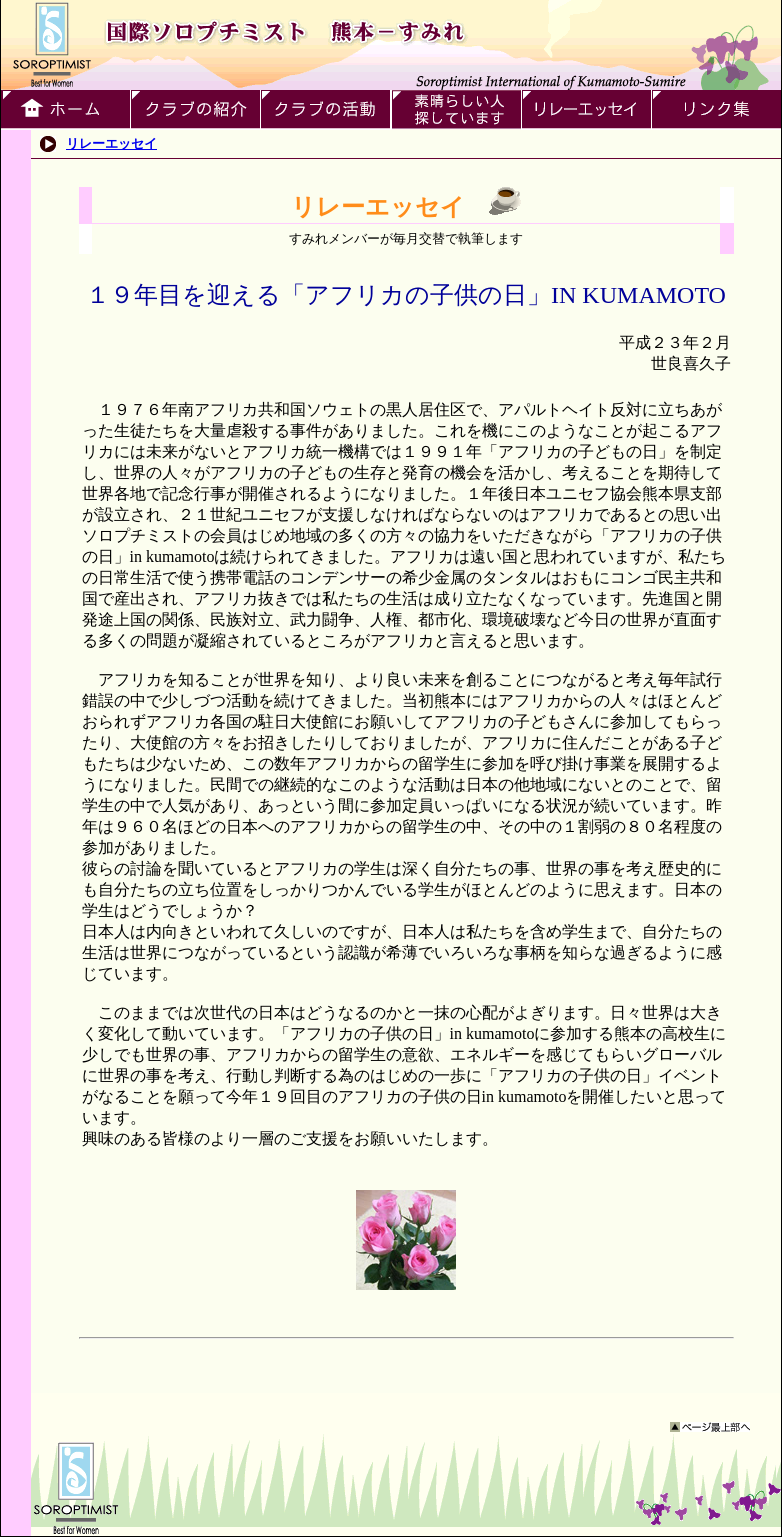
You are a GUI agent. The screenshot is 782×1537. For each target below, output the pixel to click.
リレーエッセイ (111, 143)
